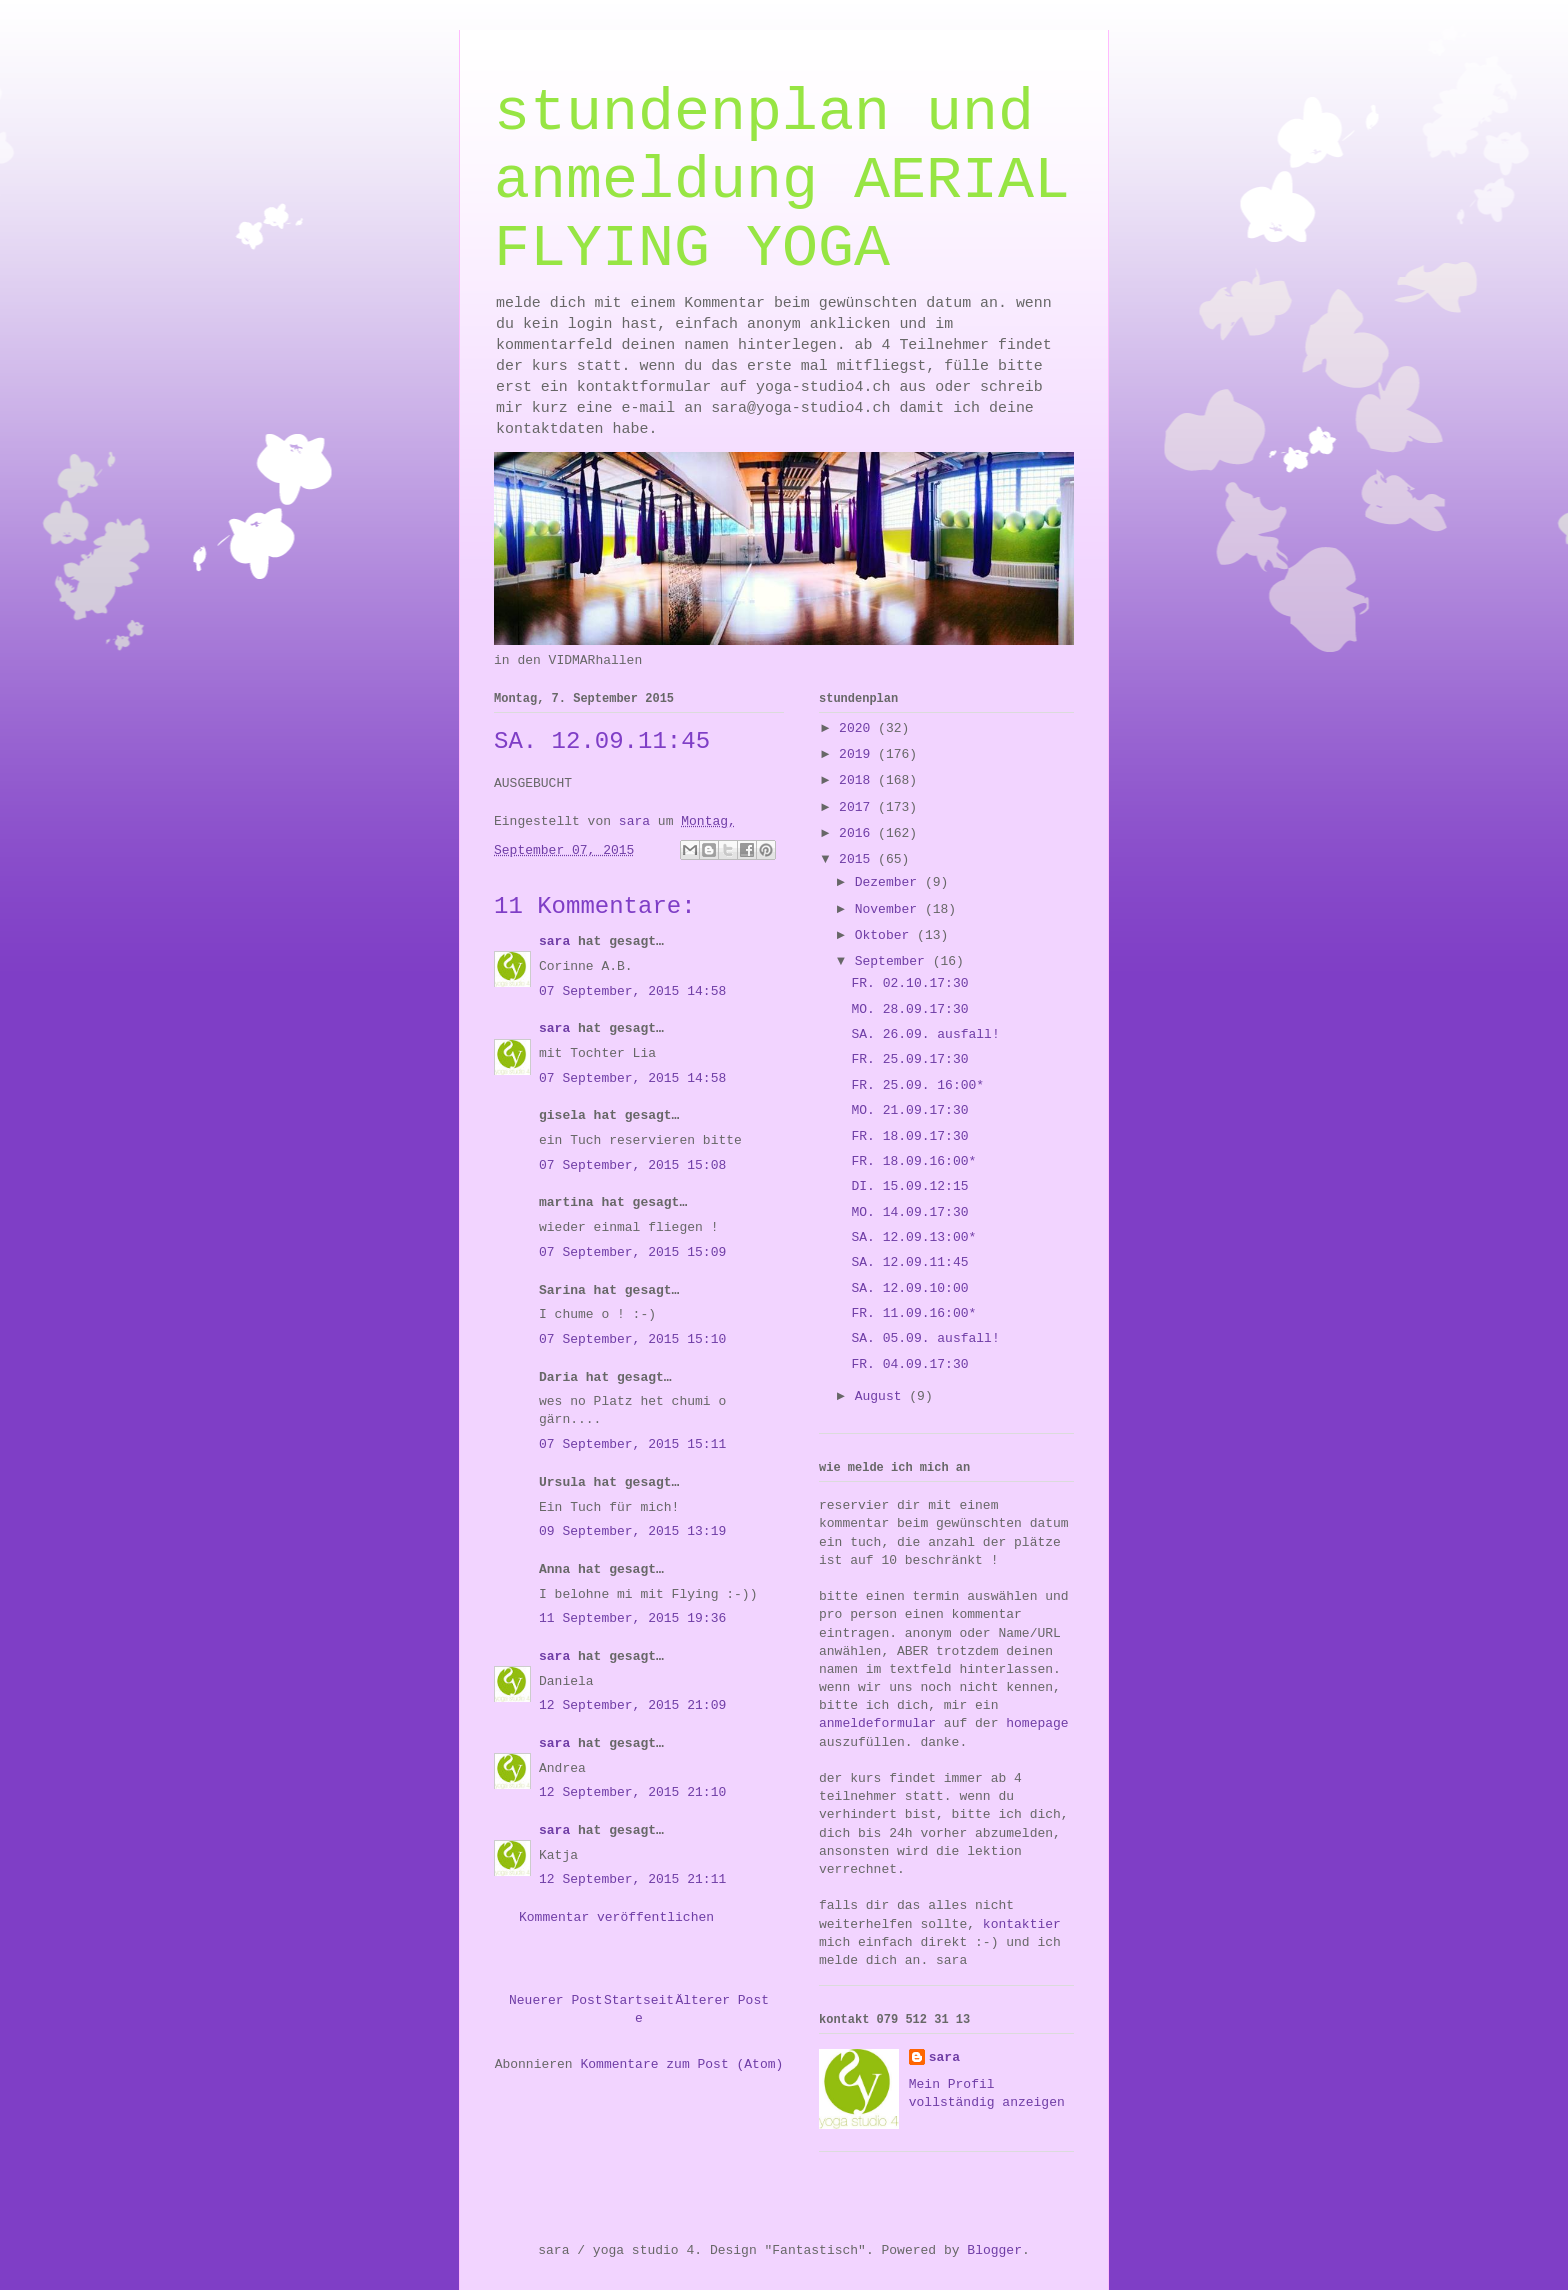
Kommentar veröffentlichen (616, 1917)
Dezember (890, 882)
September (894, 961)
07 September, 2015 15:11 (632, 1444)
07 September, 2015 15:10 (632, 1339)
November (890, 909)
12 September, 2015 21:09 (632, 1705)
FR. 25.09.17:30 (909, 1059)
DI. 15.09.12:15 (909, 1186)
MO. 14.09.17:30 (909, 1212)
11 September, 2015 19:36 (632, 1618)
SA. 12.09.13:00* (913, 1237)
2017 (858, 807)
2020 (858, 728)
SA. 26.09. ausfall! (925, 1034)
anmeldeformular (877, 1723)
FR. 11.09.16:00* (913, 1313)
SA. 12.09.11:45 (909, 1262)
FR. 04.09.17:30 (909, 1364)
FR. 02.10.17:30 (909, 983)
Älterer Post (722, 2000)
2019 (858, 754)
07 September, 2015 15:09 (632, 1252)
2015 (858, 859)
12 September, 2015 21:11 (632, 1879)
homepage (1037, 1723)
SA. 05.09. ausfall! (925, 1338)
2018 (858, 780)
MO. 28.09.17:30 (909, 1009)
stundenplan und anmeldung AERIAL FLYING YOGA (782, 181)
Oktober (886, 935)
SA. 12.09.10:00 (909, 1288)
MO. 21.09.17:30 (909, 1110)
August (882, 1396)
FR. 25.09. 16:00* (917, 1085)
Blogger (994, 2250)
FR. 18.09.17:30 (909, 1136)
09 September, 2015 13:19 (632, 1531)
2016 (858, 833)
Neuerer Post (556, 2000)
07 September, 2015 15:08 (632, 1165)
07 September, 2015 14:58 (632, 991)
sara (554, 941)
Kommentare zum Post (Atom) (681, 2064)
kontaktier (1022, 1924)
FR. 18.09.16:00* (913, 1161)
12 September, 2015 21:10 (632, 1792)
